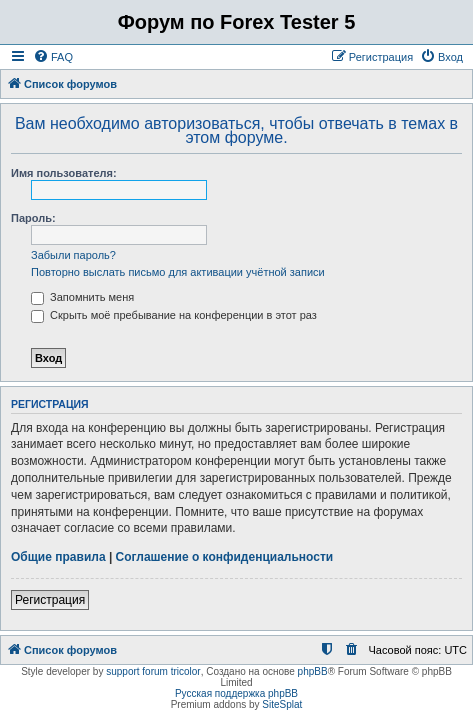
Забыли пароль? (73, 255)
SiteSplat (282, 704)
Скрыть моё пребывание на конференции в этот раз (174, 315)
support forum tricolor (153, 671)
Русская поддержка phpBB (236, 693)
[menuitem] (53, 57)
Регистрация (50, 600)
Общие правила (58, 557)
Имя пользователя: (64, 173)
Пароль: (33, 218)
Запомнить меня (82, 297)
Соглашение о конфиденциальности (225, 557)
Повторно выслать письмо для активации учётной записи (178, 272)
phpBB (313, 671)
